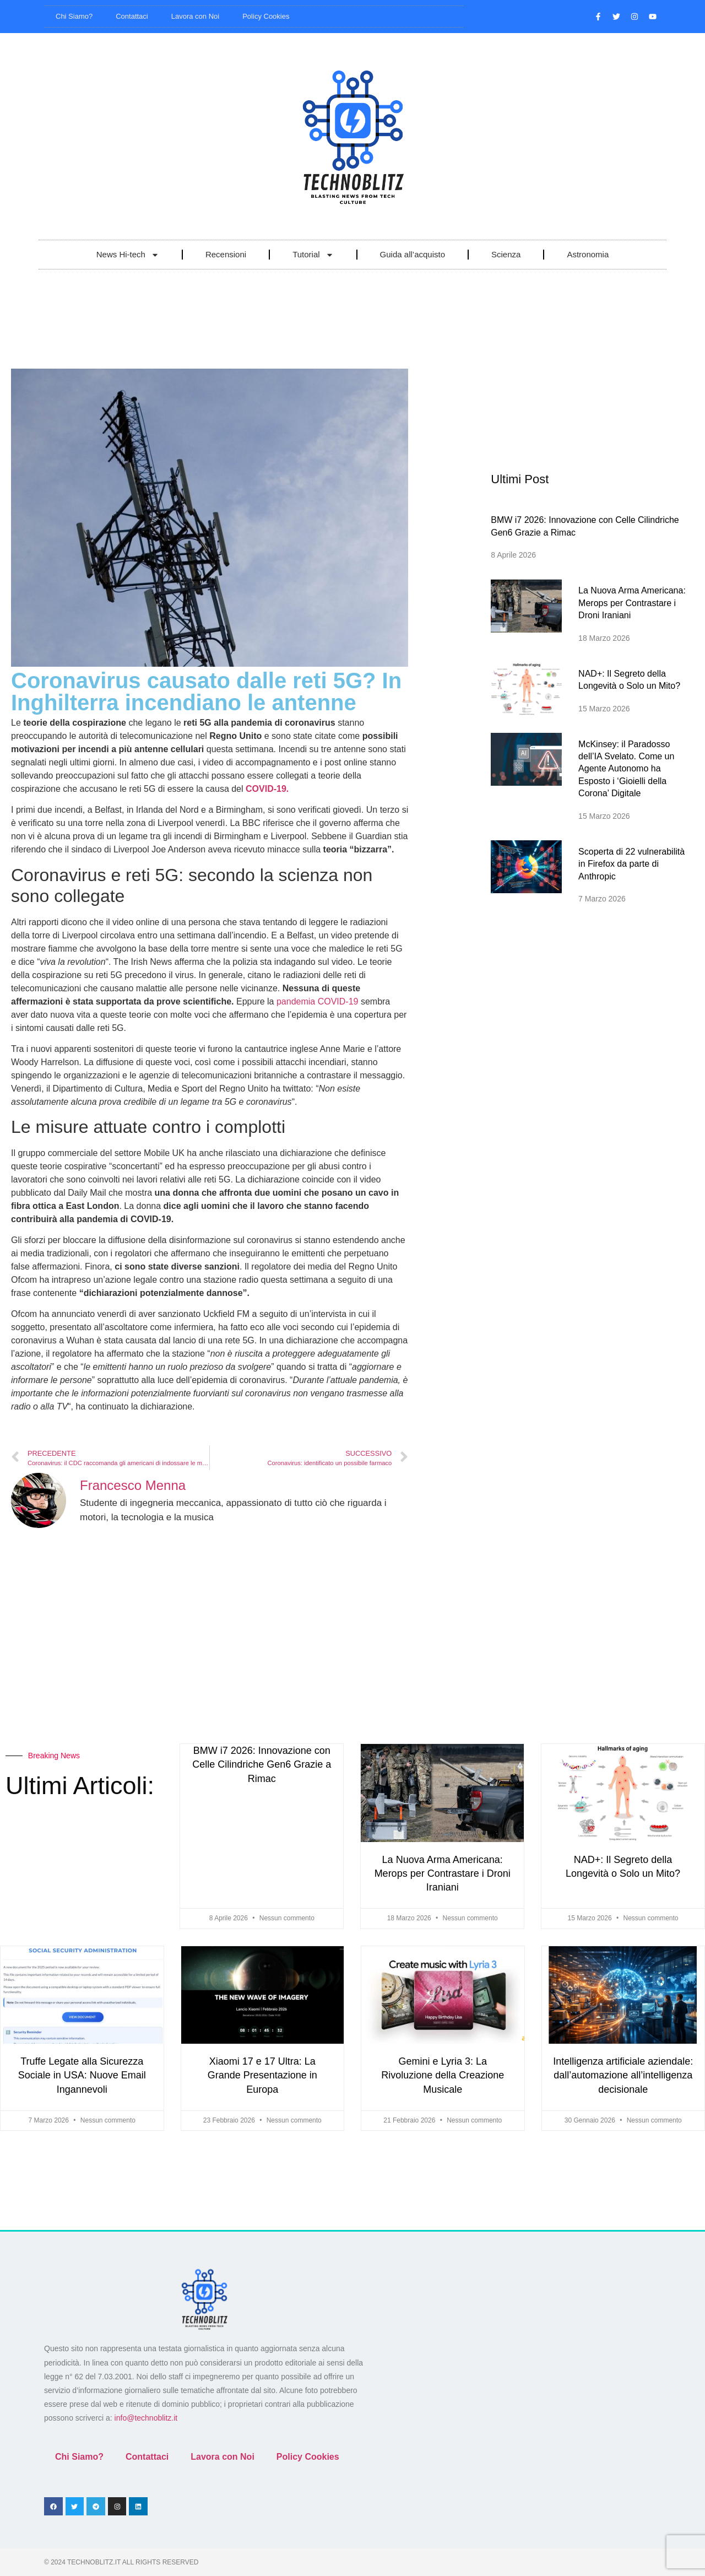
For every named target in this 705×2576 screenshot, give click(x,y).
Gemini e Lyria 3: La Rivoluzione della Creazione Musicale (442, 2075)
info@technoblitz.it (146, 2417)
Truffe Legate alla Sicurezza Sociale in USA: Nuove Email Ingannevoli (82, 2075)
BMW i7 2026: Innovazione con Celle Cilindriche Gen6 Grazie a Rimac (261, 1764)
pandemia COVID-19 (317, 1001)
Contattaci (132, 16)
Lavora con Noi (195, 16)
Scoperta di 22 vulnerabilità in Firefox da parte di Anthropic (631, 864)
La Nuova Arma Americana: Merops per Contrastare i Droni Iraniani (632, 603)
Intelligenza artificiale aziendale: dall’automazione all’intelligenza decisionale (623, 2075)
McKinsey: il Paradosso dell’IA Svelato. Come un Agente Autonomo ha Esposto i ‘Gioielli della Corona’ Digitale (626, 768)
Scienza (505, 254)
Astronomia (588, 254)
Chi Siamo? (74, 16)
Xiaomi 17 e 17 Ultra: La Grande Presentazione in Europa (262, 2075)
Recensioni (225, 254)
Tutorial (312, 254)
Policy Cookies (265, 16)
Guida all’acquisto (412, 254)
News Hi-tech (127, 254)
